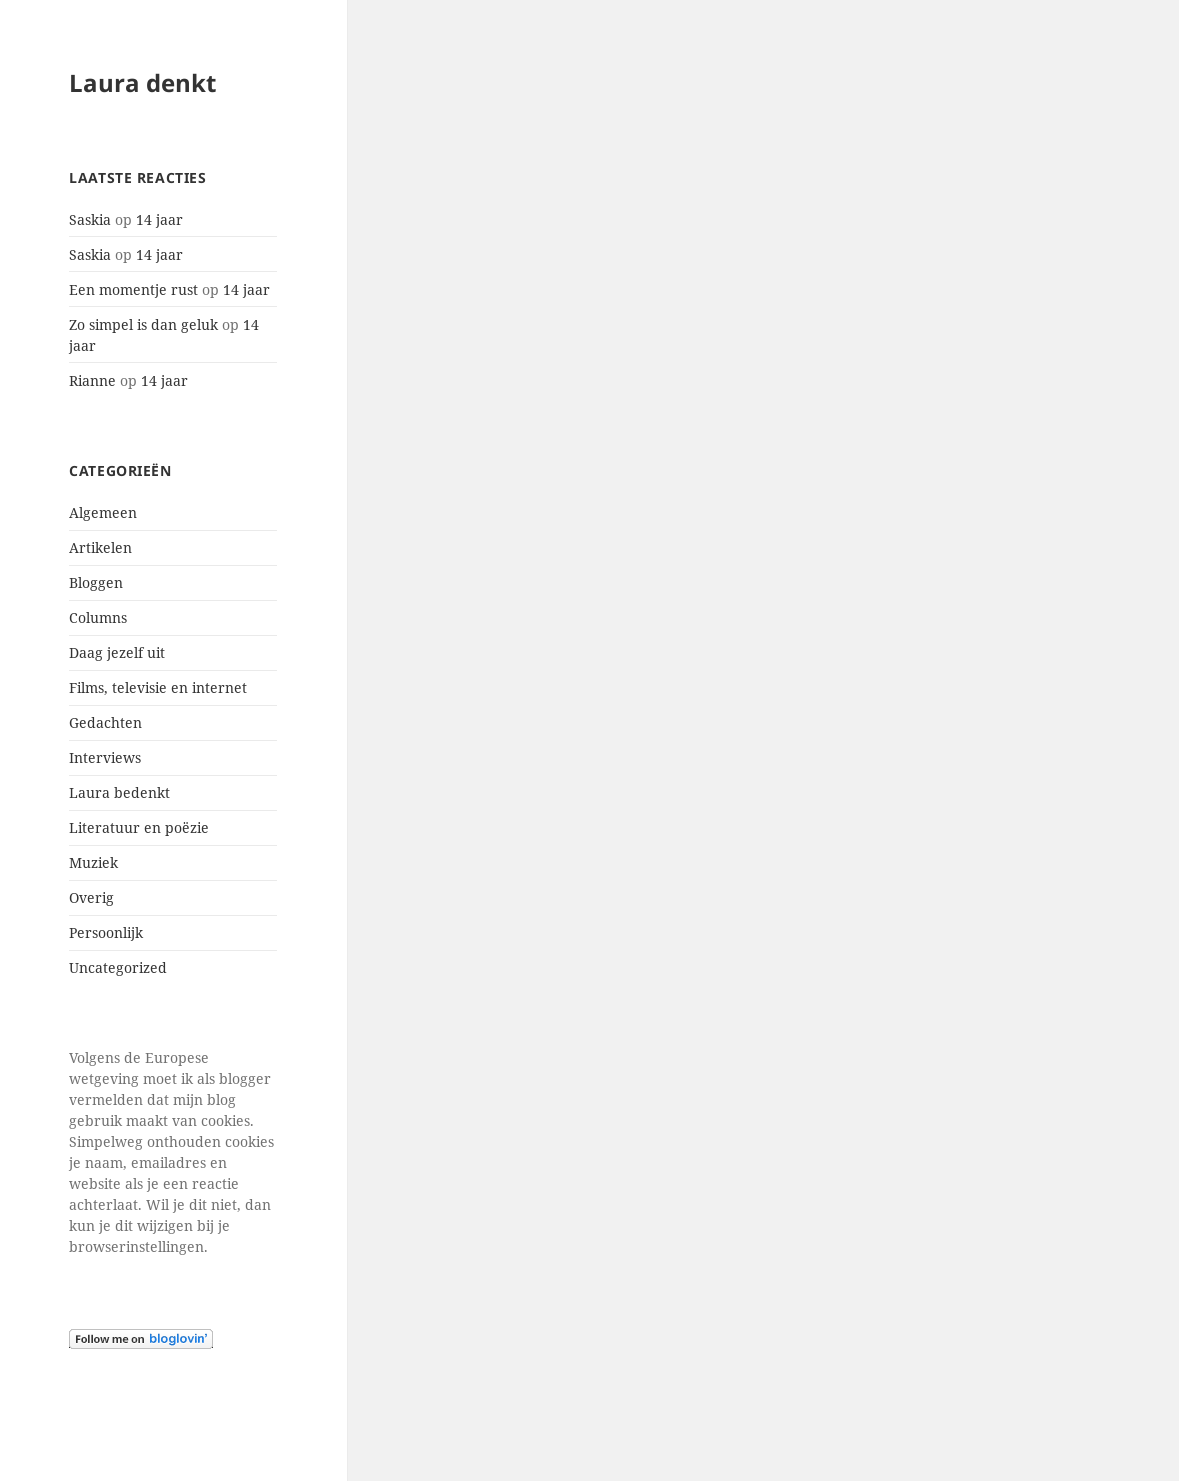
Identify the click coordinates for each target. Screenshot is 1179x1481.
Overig (91, 897)
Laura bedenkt (119, 792)
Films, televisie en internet (158, 687)
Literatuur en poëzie (139, 827)
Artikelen (100, 547)
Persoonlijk (106, 932)
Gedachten (105, 722)
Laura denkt (142, 82)
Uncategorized (118, 967)
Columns (98, 617)
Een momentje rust (133, 289)
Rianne (92, 380)
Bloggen (96, 582)
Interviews (105, 757)
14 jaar (159, 219)
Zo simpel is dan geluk (143, 324)
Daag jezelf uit (117, 652)
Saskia (90, 219)
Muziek (93, 862)
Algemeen (103, 512)
